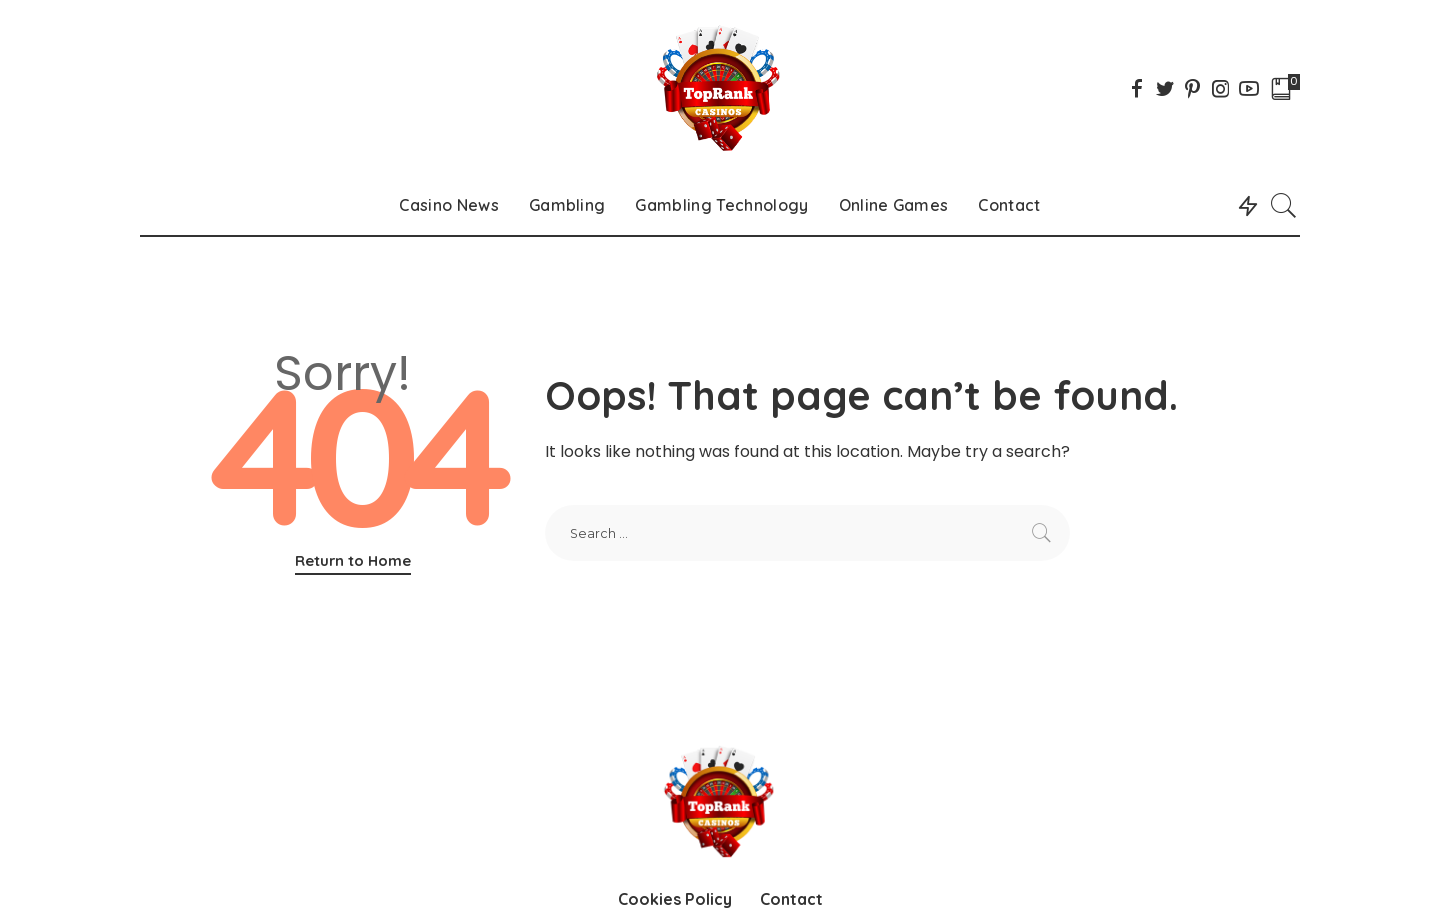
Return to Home (353, 560)
